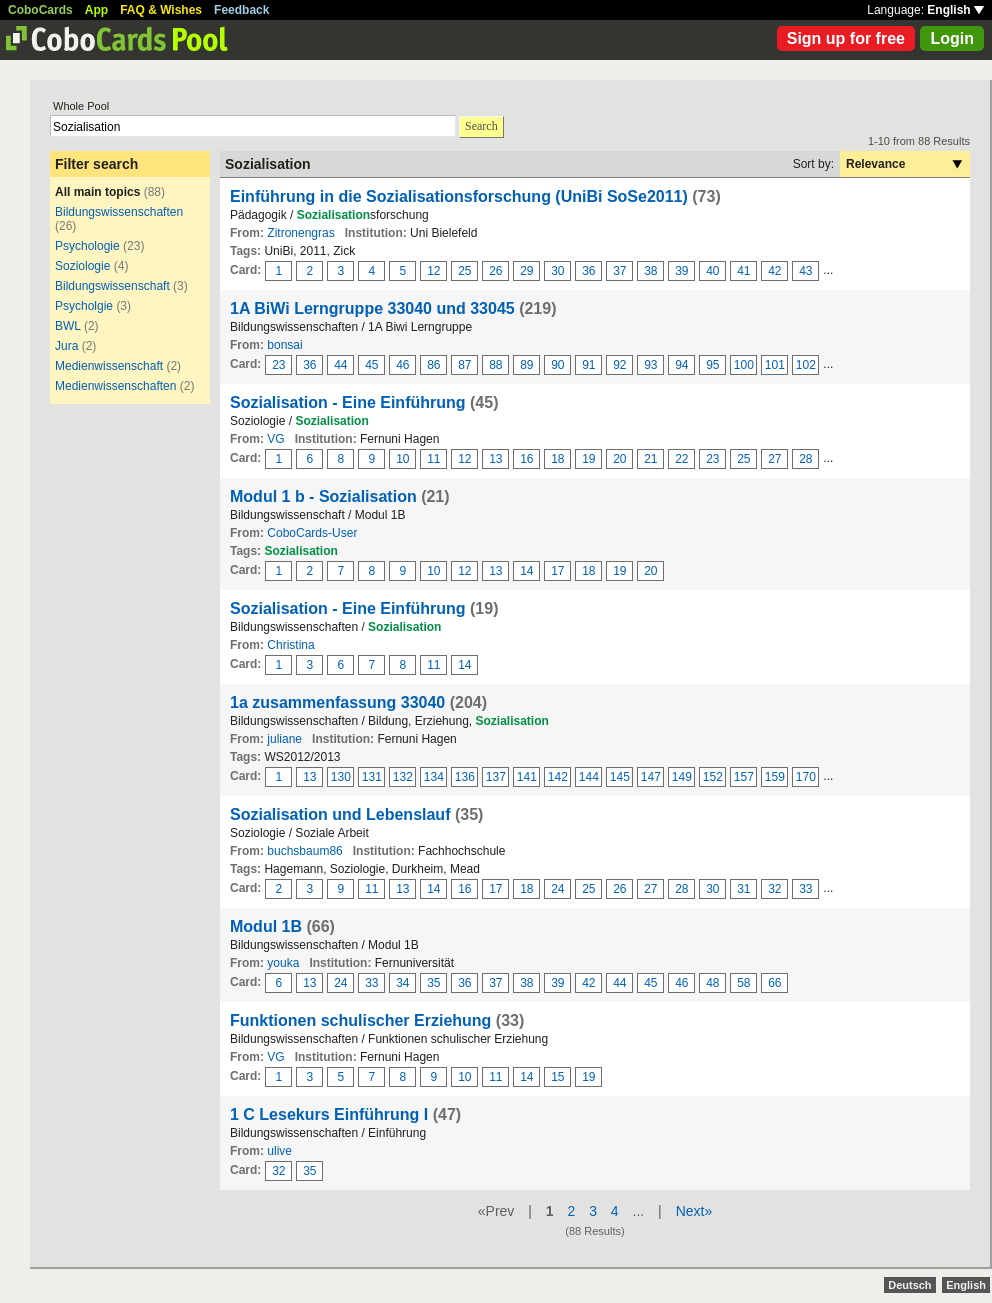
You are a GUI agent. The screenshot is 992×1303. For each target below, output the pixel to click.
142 (558, 777)
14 (526, 571)
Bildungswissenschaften (119, 212)
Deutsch (909, 1285)
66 (774, 983)
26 (495, 271)
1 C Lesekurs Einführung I (331, 1114)
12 (433, 271)
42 (774, 271)
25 (464, 271)
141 (527, 777)
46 (402, 365)
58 (743, 983)
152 (713, 777)
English (955, 10)
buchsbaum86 (304, 851)
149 (682, 777)
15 (557, 1077)
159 (775, 777)
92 (619, 365)
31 (743, 889)
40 (712, 271)
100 (744, 365)
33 (805, 889)
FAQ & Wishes (161, 10)
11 (433, 459)
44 (340, 365)
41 (743, 271)
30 (557, 271)
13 (495, 459)
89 (526, 365)
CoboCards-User (312, 533)
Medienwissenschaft (109, 366)
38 (650, 271)
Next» (694, 1211)
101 (775, 365)
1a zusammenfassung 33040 (337, 702)
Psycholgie (84, 306)
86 (433, 365)
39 (681, 271)
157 (744, 777)
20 (619, 459)
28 (805, 459)
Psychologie (87, 246)
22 (681, 459)
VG (275, 439)
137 (496, 777)
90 (557, 365)
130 (341, 777)
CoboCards (40, 10)
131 (372, 777)
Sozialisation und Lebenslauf (340, 814)
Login (952, 38)
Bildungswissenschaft (112, 286)
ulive (279, 1151)
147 (651, 777)
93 (650, 365)
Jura (66, 346)
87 (464, 365)
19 (588, 459)
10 (402, 459)
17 (557, 571)
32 (774, 889)
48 (712, 983)
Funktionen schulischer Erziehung (360, 1020)
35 (433, 983)
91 (588, 365)
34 (402, 983)
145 (620, 777)
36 (588, 271)
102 (806, 365)
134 (434, 777)
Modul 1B (266, 926)
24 (557, 889)
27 (774, 459)
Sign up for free (846, 38)
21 (650, 459)
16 (526, 459)
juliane (284, 739)
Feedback (241, 10)
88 (495, 365)
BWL (68, 326)
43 (805, 271)
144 (589, 777)
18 (557, 459)
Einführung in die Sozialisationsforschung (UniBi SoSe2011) (459, 196)
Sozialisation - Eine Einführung (348, 402)
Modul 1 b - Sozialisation (323, 496)
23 (278, 365)
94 (681, 365)
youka (283, 963)
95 (712, 365)
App (96, 10)
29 (526, 271)
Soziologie (82, 266)
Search (481, 126)
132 (403, 777)
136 (465, 777)
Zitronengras (300, 233)
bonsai (284, 345)
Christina (290, 645)
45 (371, 365)
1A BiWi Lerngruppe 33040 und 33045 (374, 308)
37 (619, 271)
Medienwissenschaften (115, 386)
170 (806, 777)
